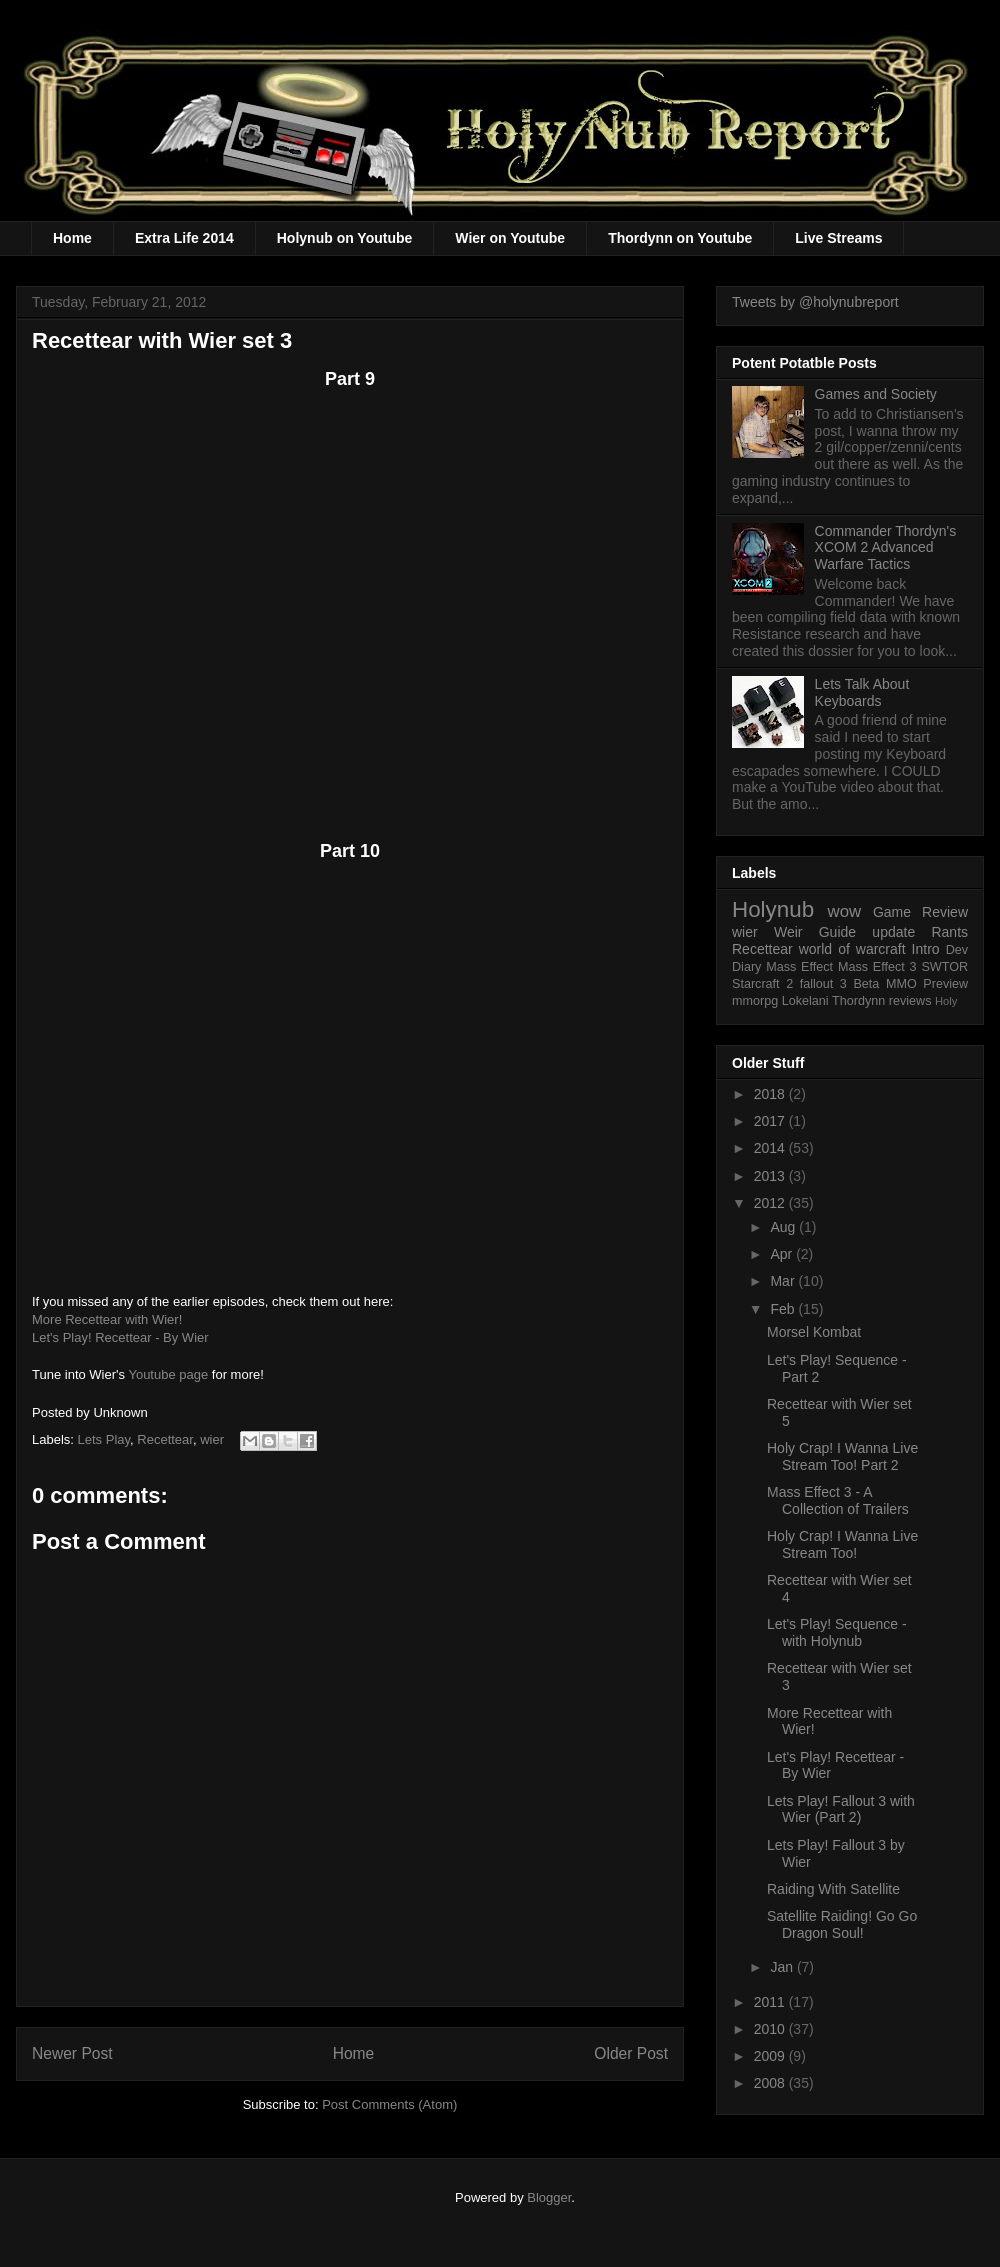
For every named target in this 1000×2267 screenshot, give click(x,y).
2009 (771, 2056)
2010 (771, 2029)
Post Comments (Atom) (389, 2104)
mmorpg (755, 1001)
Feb (784, 1309)
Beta (866, 984)
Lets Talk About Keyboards (862, 692)
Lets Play (104, 1439)
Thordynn (858, 1001)
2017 (771, 1121)
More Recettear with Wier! (107, 1319)
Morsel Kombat (814, 1332)
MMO (901, 984)
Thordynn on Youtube (680, 238)
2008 (771, 2083)
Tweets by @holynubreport (815, 302)
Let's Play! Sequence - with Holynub (837, 1632)
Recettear (165, 1439)
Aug (784, 1227)
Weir (788, 932)
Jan (783, 1967)
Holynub (773, 909)
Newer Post (72, 2053)
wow (845, 911)
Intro (926, 949)
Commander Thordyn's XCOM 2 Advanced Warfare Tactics (886, 548)
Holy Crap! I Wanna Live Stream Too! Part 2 (842, 1456)
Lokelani (805, 1001)
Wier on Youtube (510, 238)
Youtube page (168, 1374)
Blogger (549, 2197)
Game (892, 912)
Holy (946, 1001)
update (893, 932)
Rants (949, 932)
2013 (771, 1176)
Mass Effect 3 (877, 967)
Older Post (631, 2053)
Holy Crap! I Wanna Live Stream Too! (842, 1544)
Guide (837, 932)
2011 (771, 2002)
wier (212, 1439)
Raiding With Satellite (833, 1889)
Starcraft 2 (762, 984)
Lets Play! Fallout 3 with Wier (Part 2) (841, 1809)
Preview (945, 984)
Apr (783, 1254)
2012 (771, 1203)
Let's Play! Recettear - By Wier (120, 1337)
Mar (784, 1281)
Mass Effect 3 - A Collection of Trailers (838, 1500)
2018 (771, 1094)
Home (72, 238)
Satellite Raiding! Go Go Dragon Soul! (842, 1924)
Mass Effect (799, 967)
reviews (910, 1001)
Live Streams (838, 238)
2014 (771, 1148)
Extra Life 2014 (184, 238)
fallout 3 (823, 984)
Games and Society (876, 394)
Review (945, 912)
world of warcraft (852, 949)
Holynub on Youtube (345, 238)
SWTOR (944, 967)
